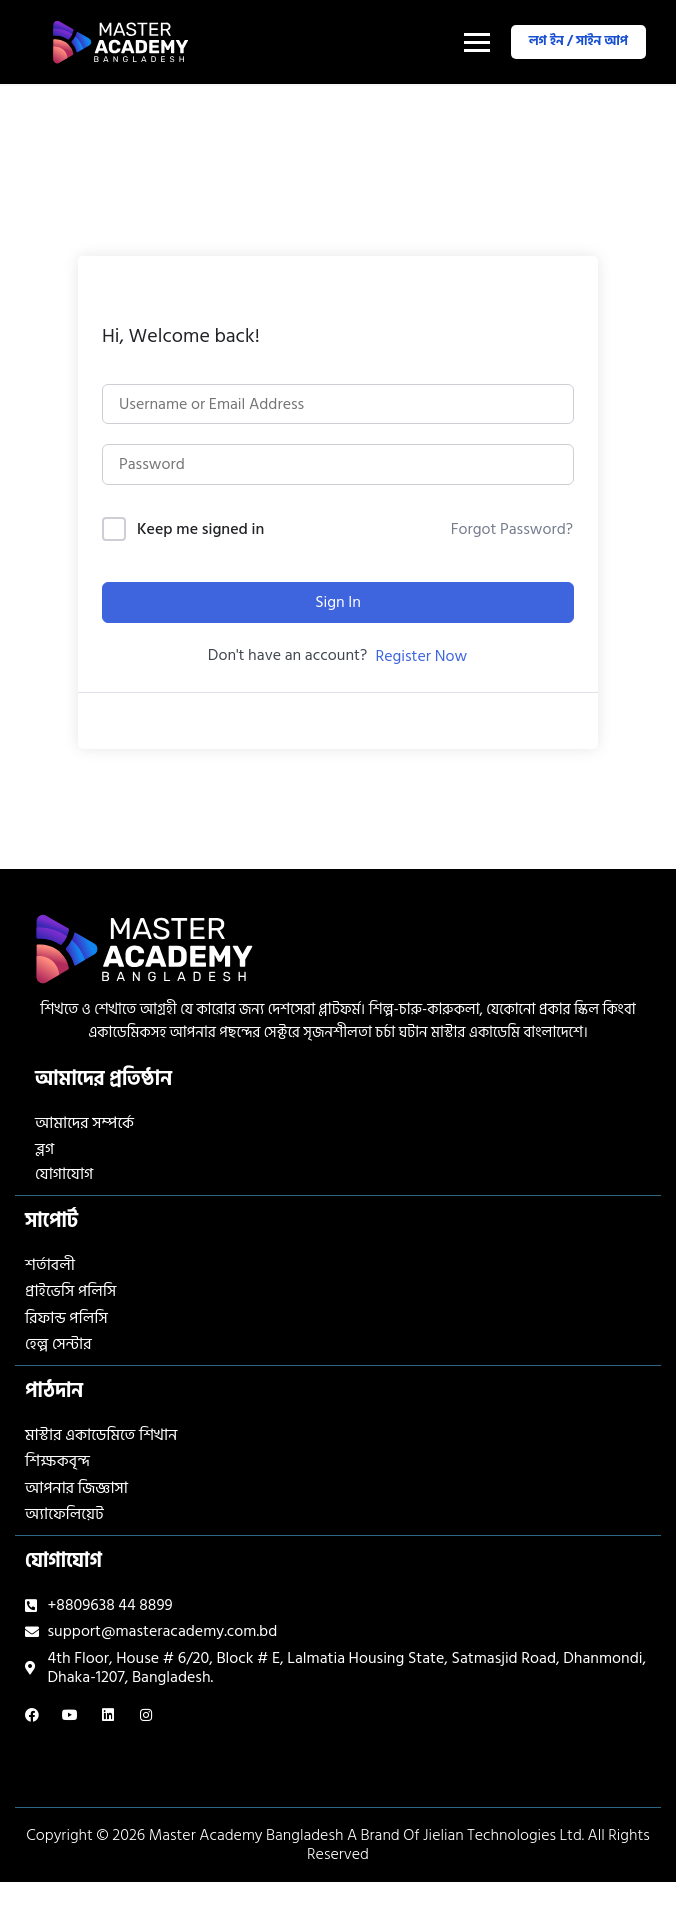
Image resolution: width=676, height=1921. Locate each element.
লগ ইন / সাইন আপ (578, 41)
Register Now (421, 656)
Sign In (338, 602)
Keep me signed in (200, 529)
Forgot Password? (512, 529)
